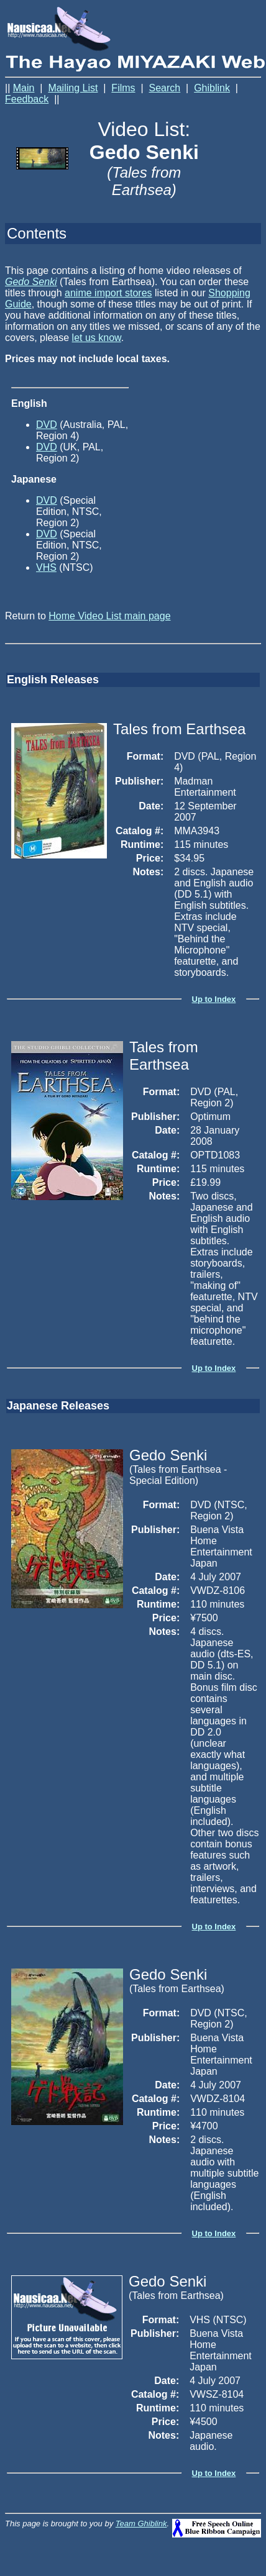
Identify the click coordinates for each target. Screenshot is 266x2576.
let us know (96, 337)
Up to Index (214, 999)
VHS (46, 567)
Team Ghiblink (141, 2523)
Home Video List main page (109, 616)
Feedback (26, 99)
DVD (46, 424)
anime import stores (108, 293)
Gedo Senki (31, 281)
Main (24, 88)
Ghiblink (212, 88)
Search (165, 88)
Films (123, 88)
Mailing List (73, 88)
